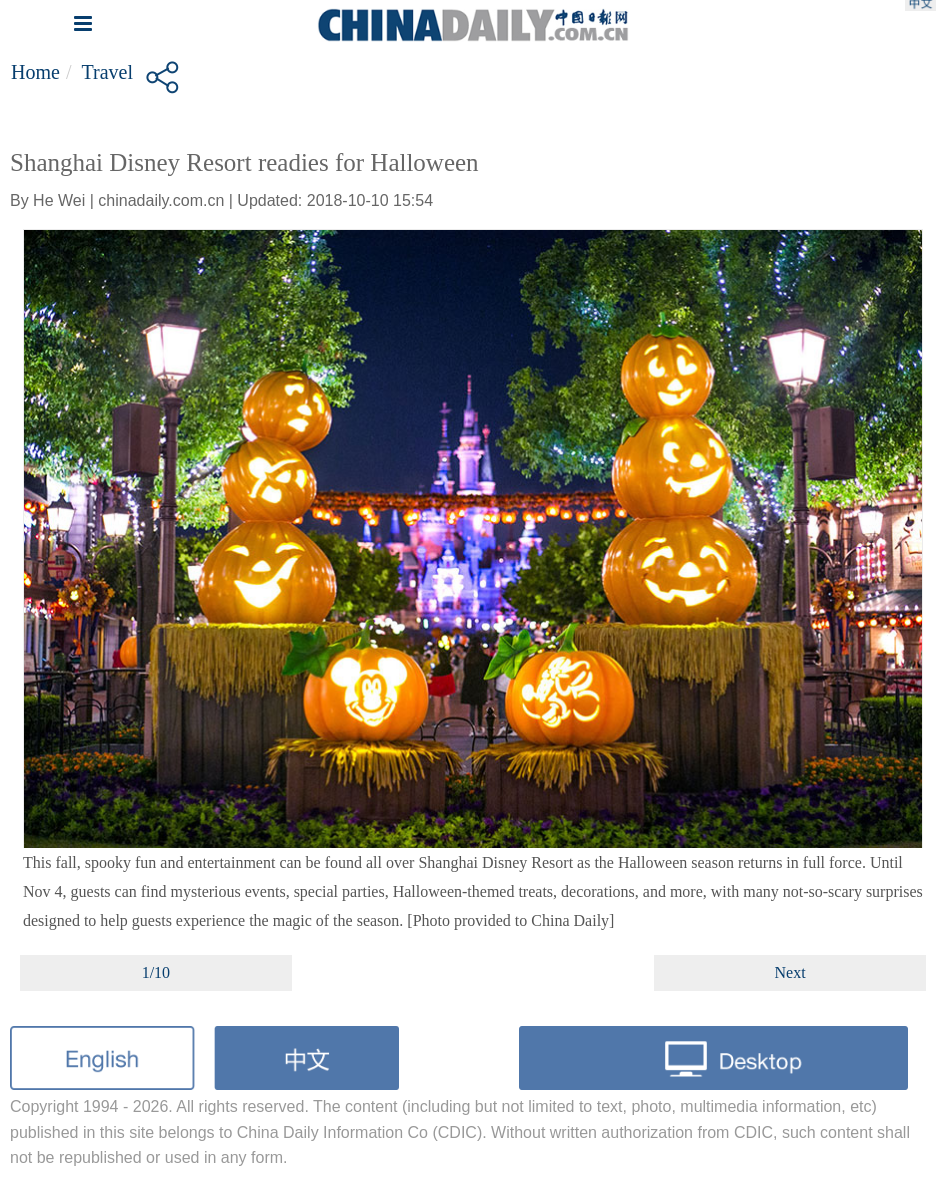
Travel (106, 72)
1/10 (156, 972)
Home (35, 72)
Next (790, 972)
